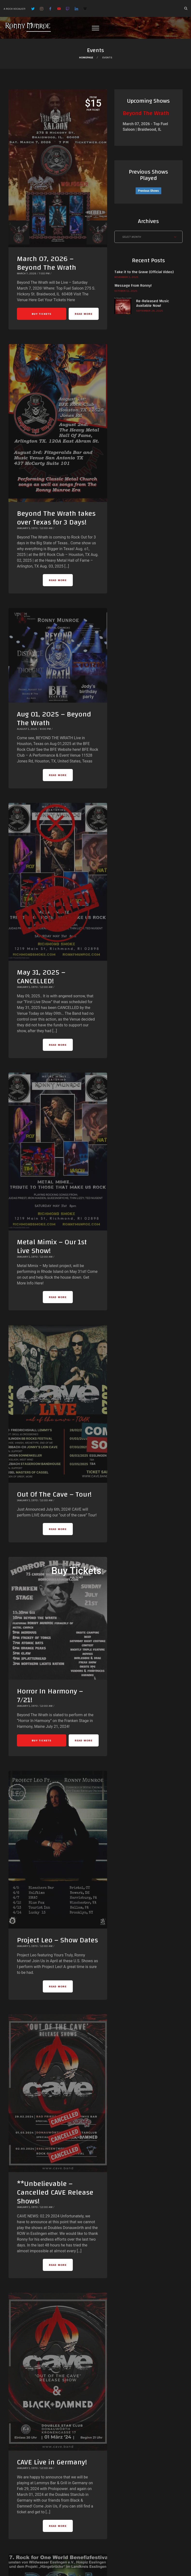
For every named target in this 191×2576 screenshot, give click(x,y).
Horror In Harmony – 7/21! (50, 1695)
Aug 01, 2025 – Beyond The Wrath (54, 718)
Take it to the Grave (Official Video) (144, 272)
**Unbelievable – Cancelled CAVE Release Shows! (55, 2192)
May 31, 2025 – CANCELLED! (41, 977)
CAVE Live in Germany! (52, 2462)
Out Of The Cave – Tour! (54, 1494)
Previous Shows (148, 190)
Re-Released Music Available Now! (152, 303)
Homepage (86, 57)
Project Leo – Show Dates (57, 1940)
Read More (84, 313)
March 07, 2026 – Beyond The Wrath (46, 263)
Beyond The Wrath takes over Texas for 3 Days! (56, 518)
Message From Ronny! (133, 285)
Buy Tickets (41, 313)
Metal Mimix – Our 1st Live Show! (52, 1246)
